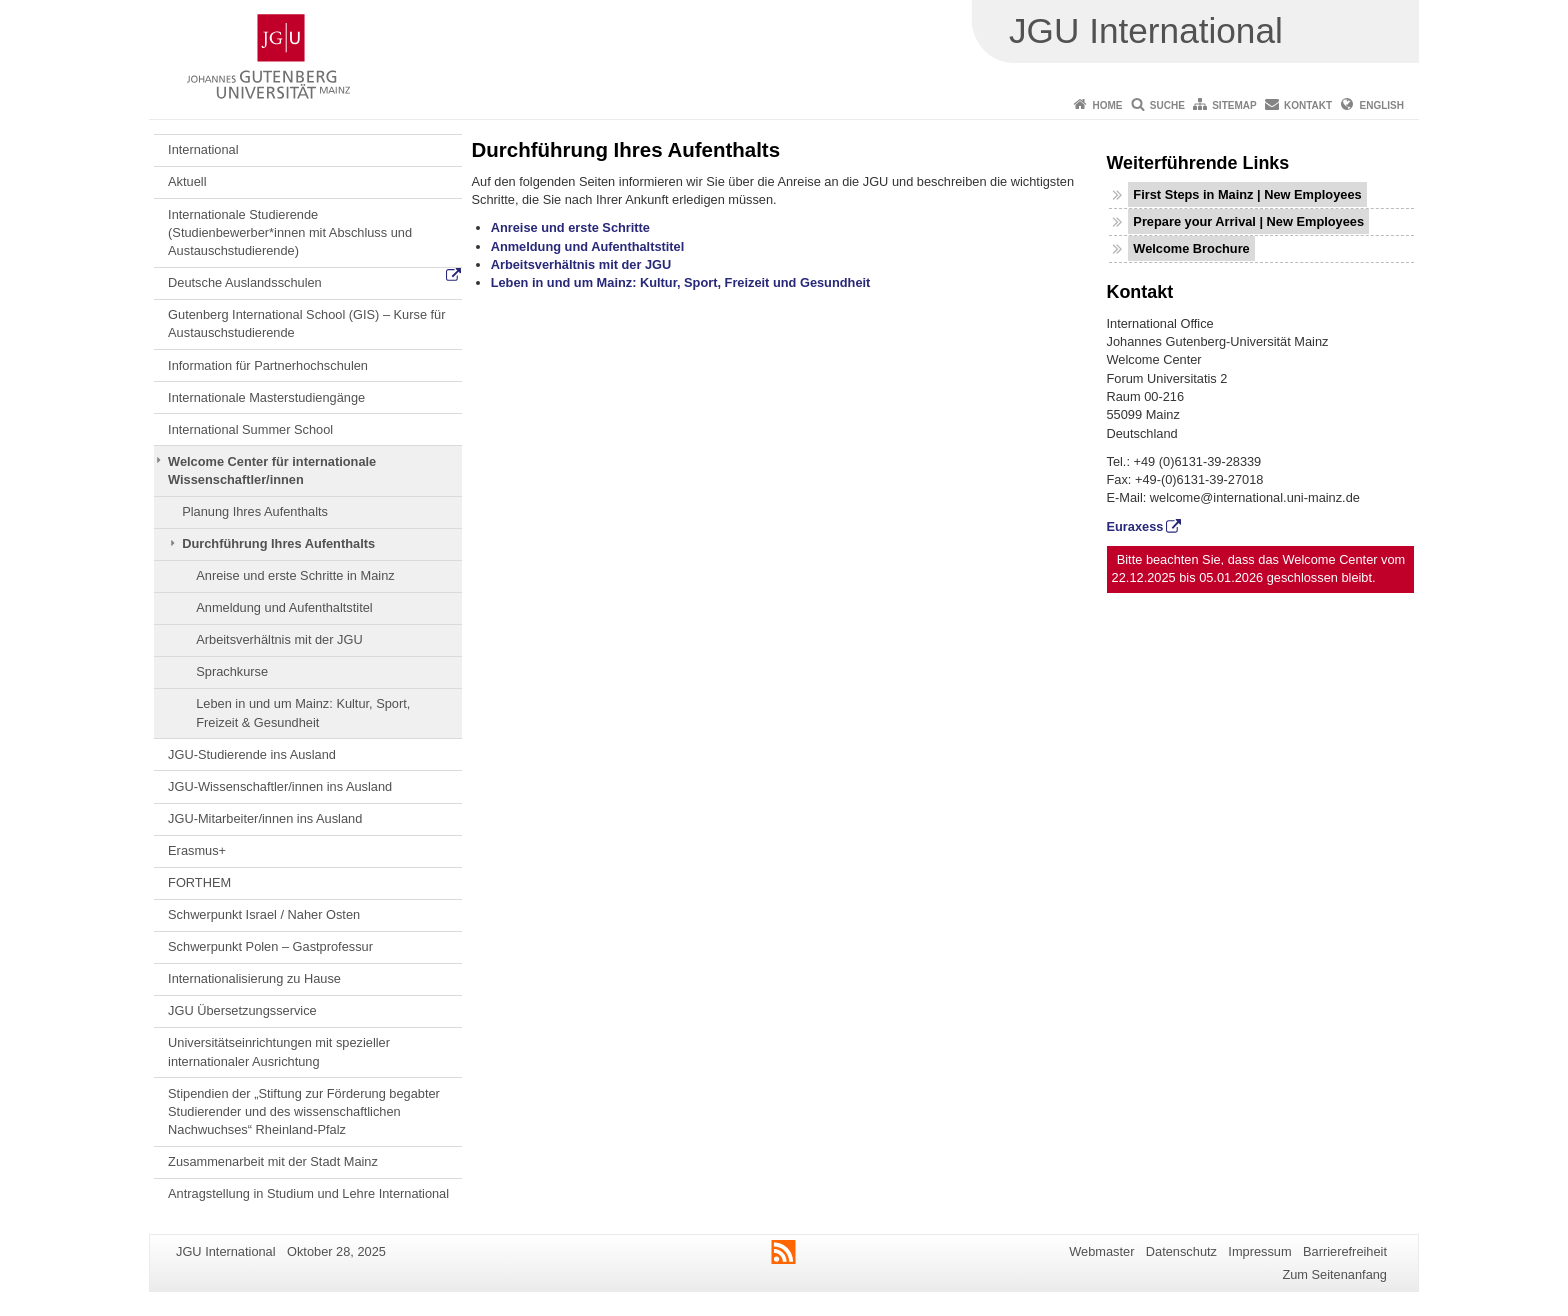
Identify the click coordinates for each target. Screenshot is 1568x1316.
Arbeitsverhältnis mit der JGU (279, 639)
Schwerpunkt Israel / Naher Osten (264, 914)
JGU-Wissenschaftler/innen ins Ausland (280, 786)
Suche (1167, 105)
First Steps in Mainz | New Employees (1247, 194)
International (203, 149)
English (1382, 105)
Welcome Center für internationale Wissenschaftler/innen (272, 470)
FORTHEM (199, 882)
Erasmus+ (197, 850)
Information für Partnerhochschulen (268, 365)
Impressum (1259, 1251)
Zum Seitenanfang (1334, 1274)
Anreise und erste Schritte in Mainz (295, 575)
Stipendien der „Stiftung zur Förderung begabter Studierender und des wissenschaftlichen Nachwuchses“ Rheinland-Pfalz (304, 1112)
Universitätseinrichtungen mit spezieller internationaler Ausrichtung (279, 1051)
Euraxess (1135, 526)
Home (1107, 105)
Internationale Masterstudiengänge (266, 397)
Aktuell (187, 181)
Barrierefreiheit (1345, 1251)
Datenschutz (1181, 1251)
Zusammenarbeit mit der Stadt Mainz (273, 1161)
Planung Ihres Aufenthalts (255, 511)
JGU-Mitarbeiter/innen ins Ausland (265, 818)
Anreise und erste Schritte (570, 227)
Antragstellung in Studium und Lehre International (308, 1193)
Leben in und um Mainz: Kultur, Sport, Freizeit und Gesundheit (681, 282)
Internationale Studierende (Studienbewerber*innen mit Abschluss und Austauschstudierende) (290, 233)
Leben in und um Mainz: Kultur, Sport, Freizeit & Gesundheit (303, 712)
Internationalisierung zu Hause (254, 978)
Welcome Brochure (1191, 248)
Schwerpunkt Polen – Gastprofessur (270, 946)
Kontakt (1308, 105)
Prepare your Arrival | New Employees (1248, 221)
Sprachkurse (232, 671)
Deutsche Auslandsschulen (245, 282)
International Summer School (250, 429)
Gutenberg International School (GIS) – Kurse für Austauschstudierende (306, 323)
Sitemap (1234, 105)
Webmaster (1101, 1251)
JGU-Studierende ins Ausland (252, 754)
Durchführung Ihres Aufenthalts (278, 543)
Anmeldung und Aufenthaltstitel (284, 607)
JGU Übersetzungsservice (242, 1010)
